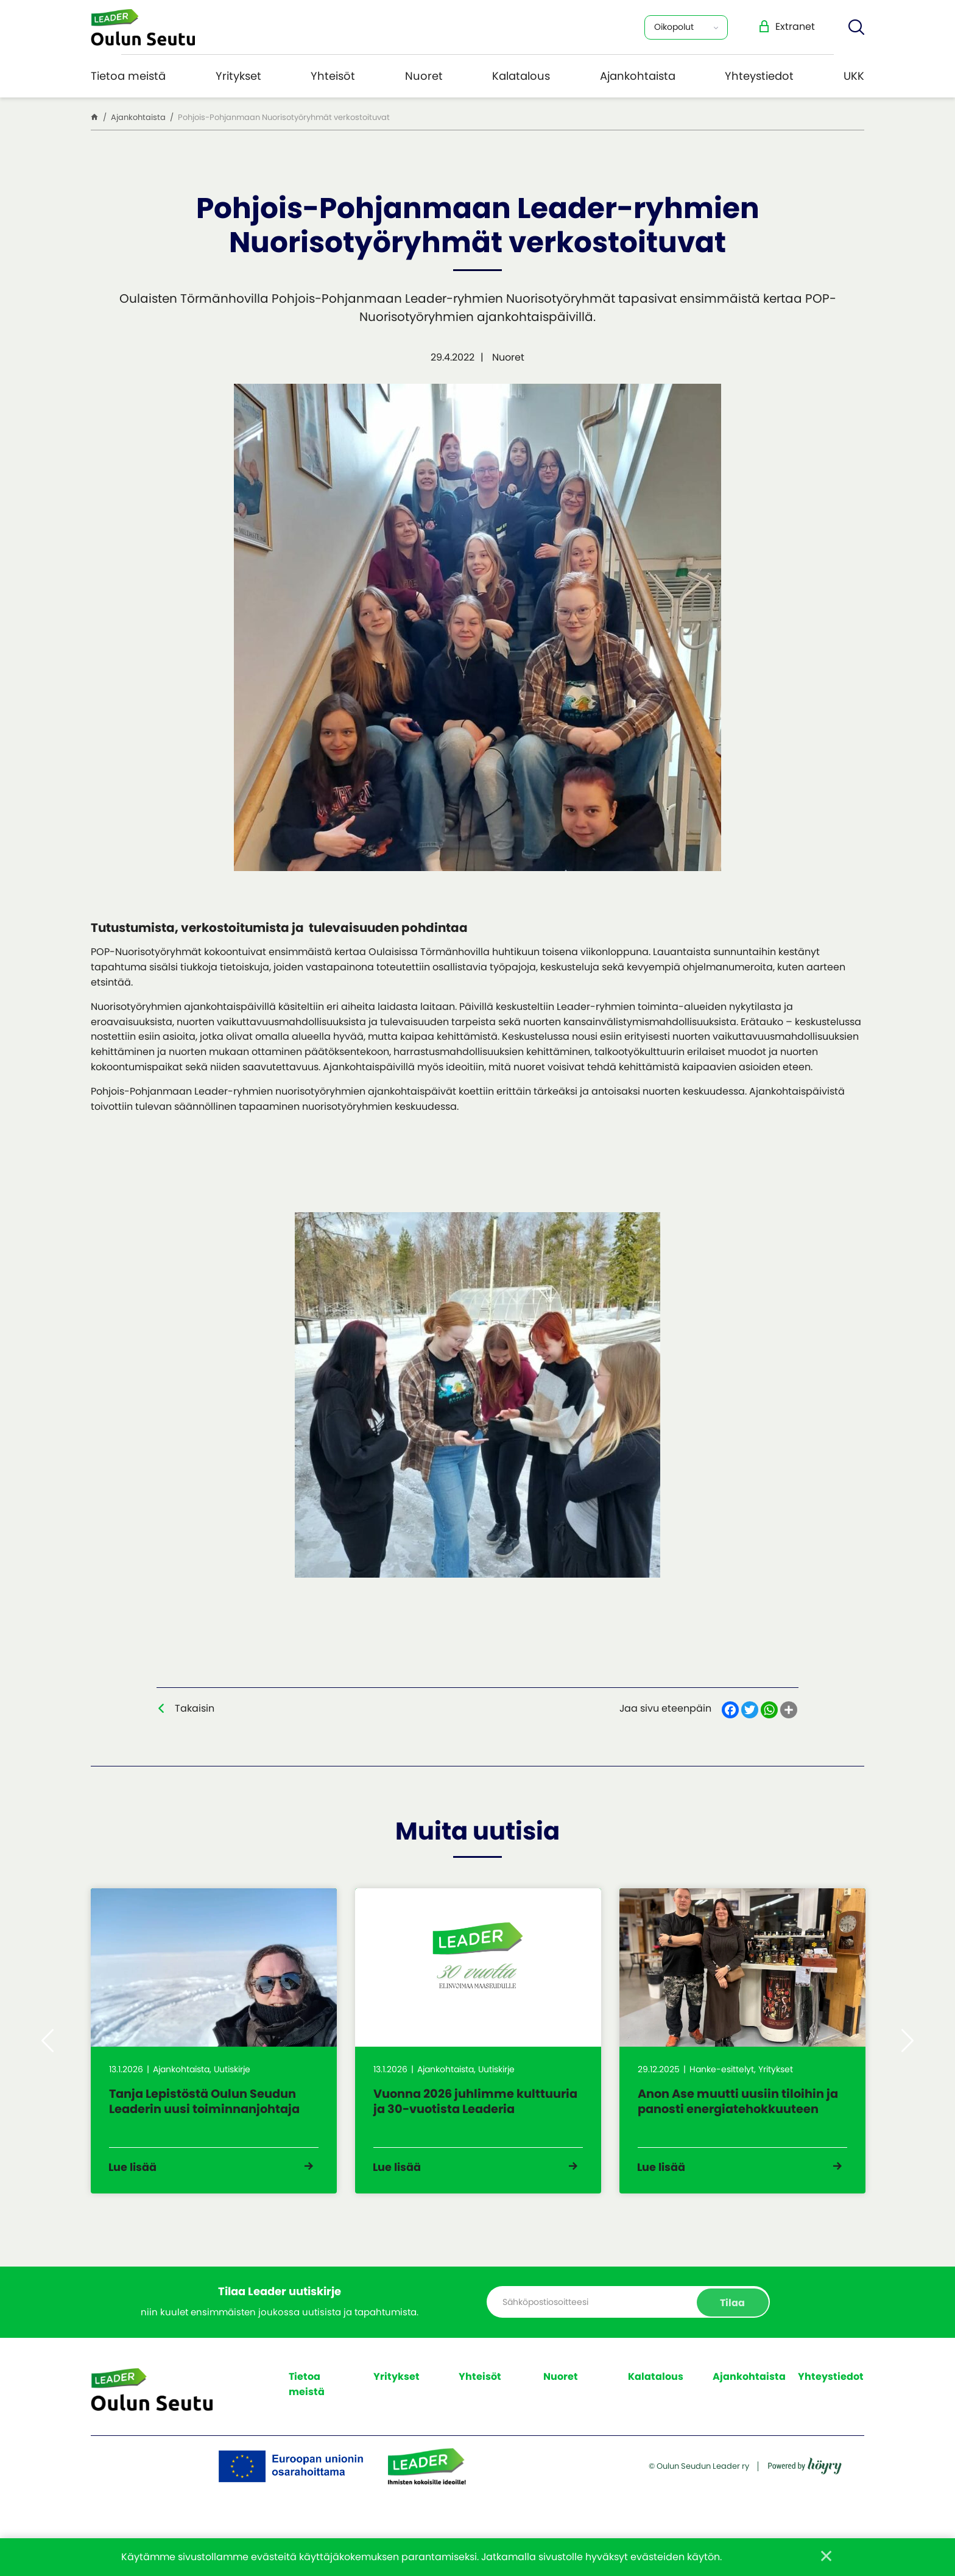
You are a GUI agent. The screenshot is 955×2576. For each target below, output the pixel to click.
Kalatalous (521, 75)
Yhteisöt (333, 75)
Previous (47, 2044)
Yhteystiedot (759, 75)
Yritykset (238, 75)
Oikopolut (674, 27)
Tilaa (731, 2308)
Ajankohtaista (637, 75)
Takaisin (194, 1708)
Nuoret (424, 75)
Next (907, 2044)
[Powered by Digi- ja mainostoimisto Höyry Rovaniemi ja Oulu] (805, 2487)
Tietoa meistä (128, 75)
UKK (854, 75)
